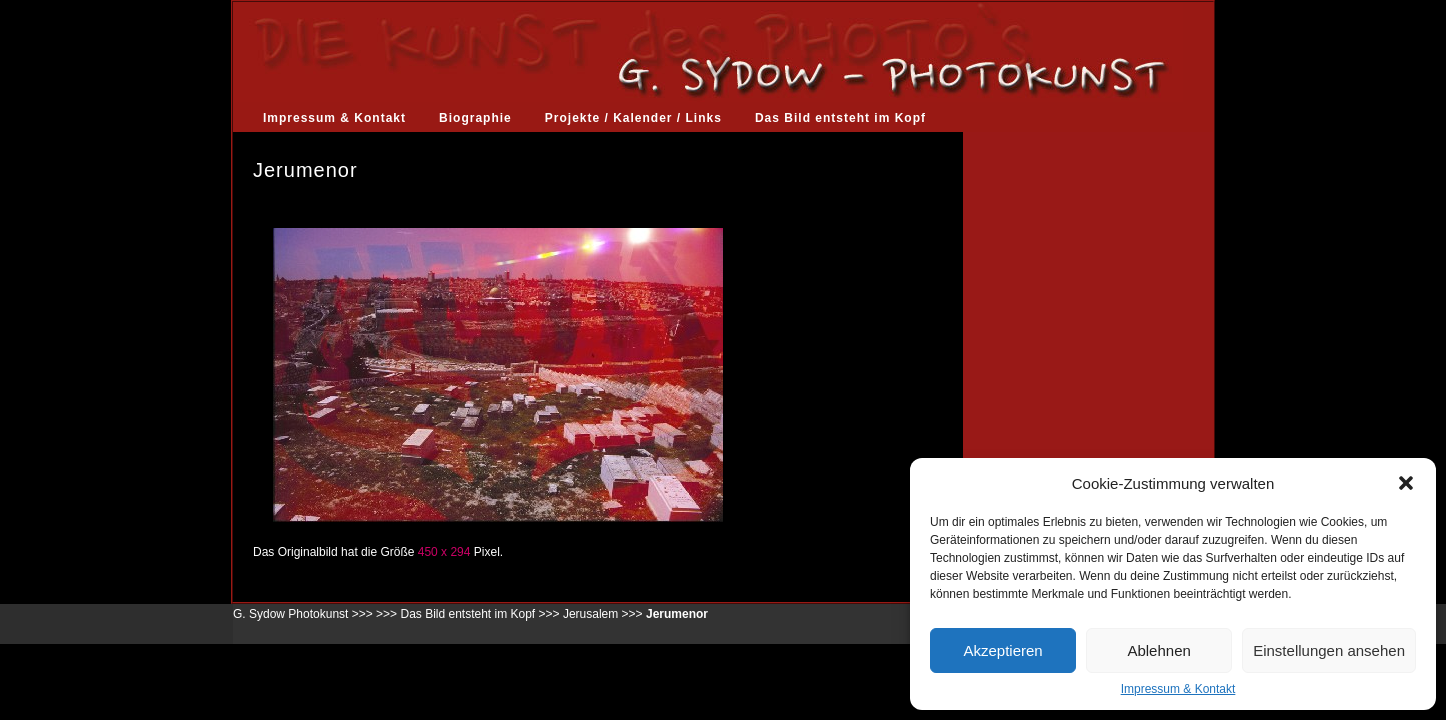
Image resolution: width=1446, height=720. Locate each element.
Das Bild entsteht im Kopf (840, 118)
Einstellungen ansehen (1329, 650)
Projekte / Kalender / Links (633, 118)
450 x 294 (444, 552)
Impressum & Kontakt (1178, 689)
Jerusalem (590, 614)
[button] (1406, 483)
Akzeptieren (1002, 650)
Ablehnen (1158, 650)
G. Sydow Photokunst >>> (303, 614)
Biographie (475, 118)
